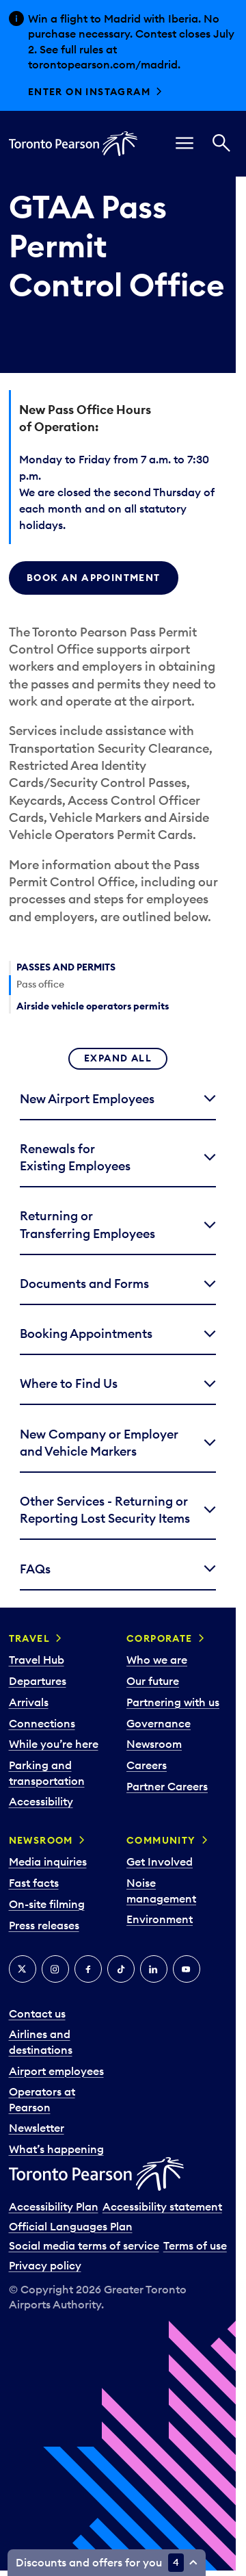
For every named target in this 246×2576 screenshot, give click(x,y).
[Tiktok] (121, 1969)
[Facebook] (88, 1969)
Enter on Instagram (89, 92)
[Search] (221, 144)
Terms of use (195, 2245)
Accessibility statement (162, 2206)
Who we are (156, 1659)
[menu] (184, 143)
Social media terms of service (84, 2245)
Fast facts (34, 1883)
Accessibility (41, 1801)
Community (161, 1840)
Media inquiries (48, 1861)
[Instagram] (55, 1969)
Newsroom (154, 1744)
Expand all (118, 1058)
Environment (159, 1919)
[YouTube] (186, 1969)
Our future (152, 1681)
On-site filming (47, 1904)
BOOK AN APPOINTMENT (94, 577)
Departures (37, 1681)
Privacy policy (45, 2265)
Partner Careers (167, 1786)
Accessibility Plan (53, 2206)
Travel (29, 1638)
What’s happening (56, 2149)
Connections (42, 1723)
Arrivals (29, 1702)
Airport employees (56, 2071)
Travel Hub (36, 1659)
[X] (22, 1969)
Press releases (44, 1925)
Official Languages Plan (71, 2226)
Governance (158, 1723)
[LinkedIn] (153, 1969)
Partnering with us (172, 1702)
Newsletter (36, 2128)
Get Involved (159, 1861)
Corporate (159, 1638)
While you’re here (53, 1744)
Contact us (37, 2013)
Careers (146, 1765)
